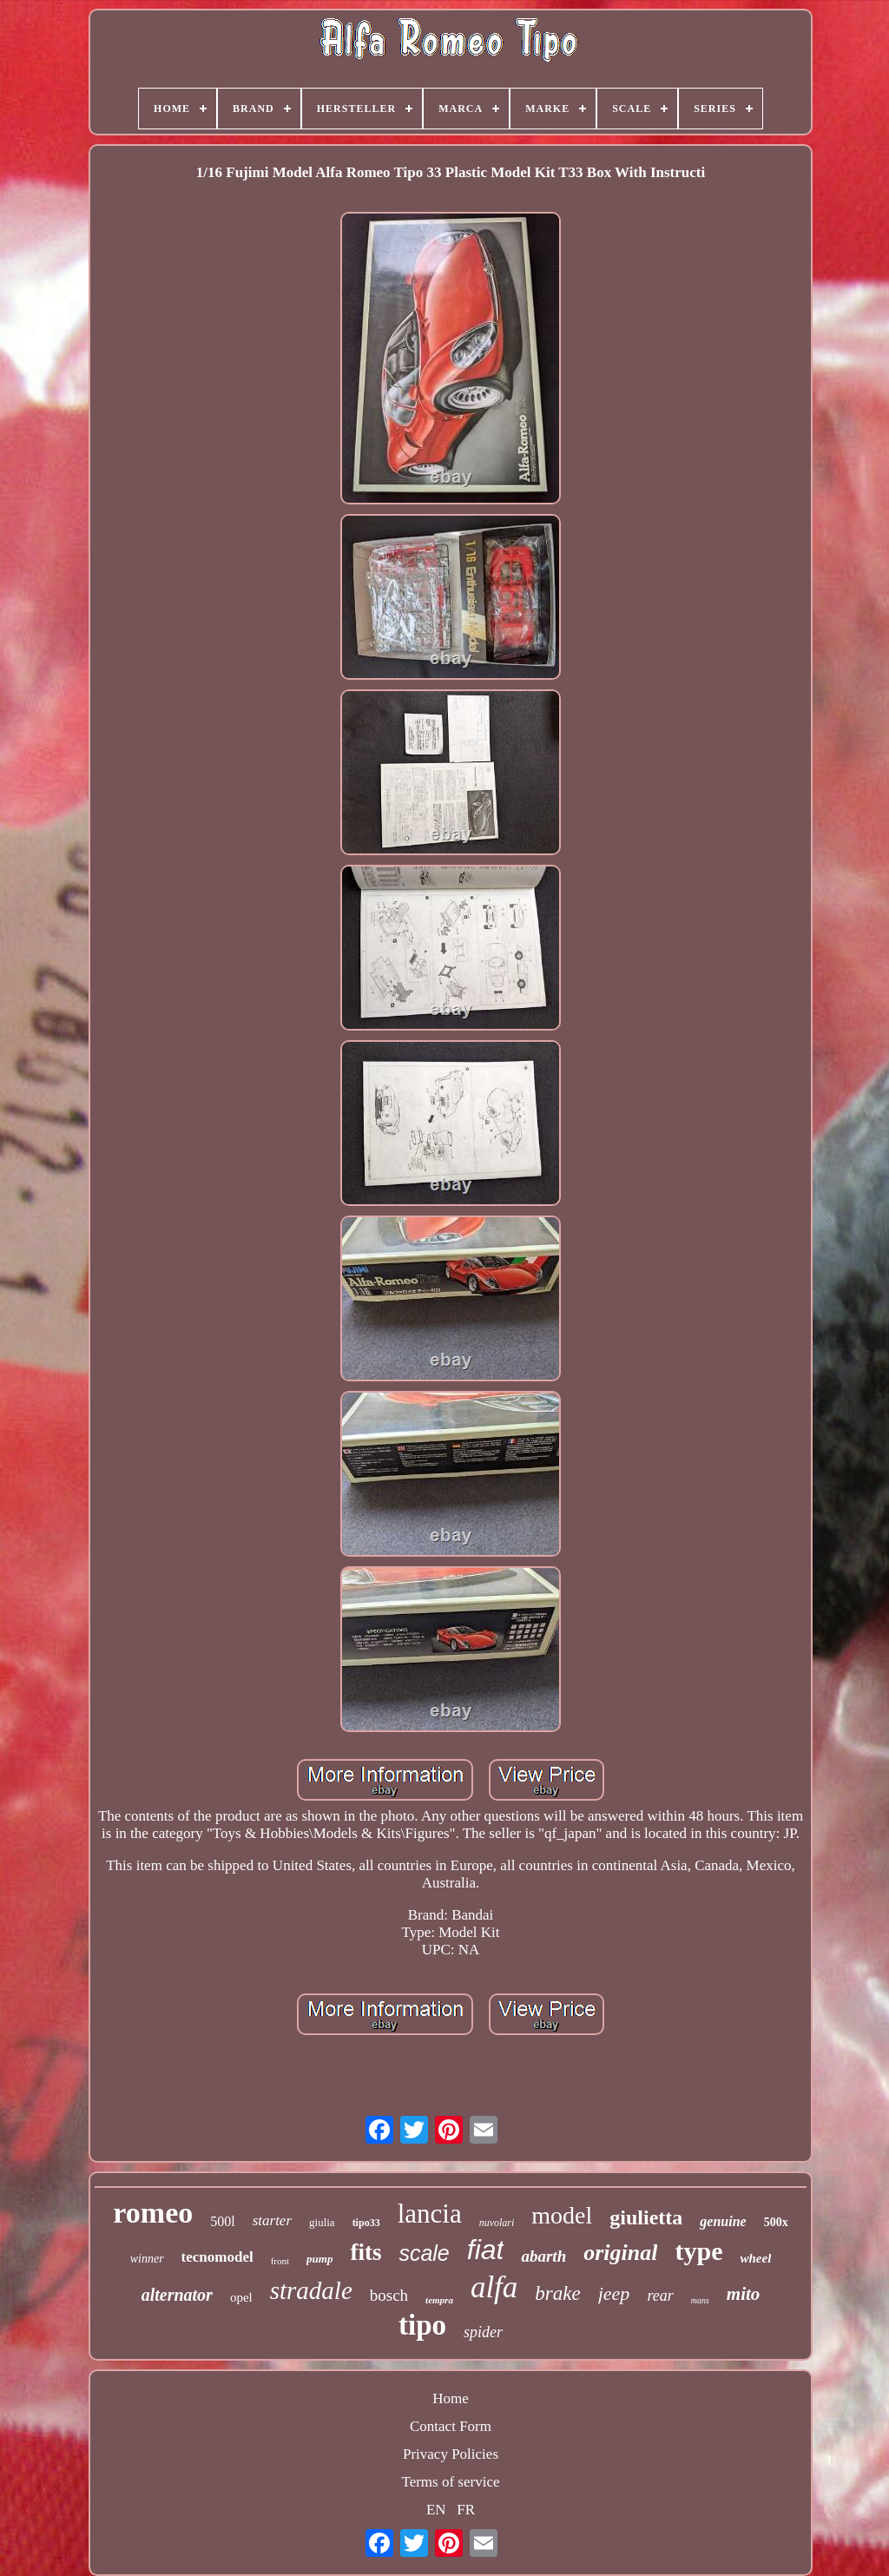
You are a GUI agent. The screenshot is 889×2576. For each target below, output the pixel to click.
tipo (422, 2325)
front (280, 2261)
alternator (177, 2294)
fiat (485, 2249)
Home (450, 2398)
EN (436, 2509)
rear (660, 2295)
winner (147, 2258)
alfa (494, 2287)
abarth (543, 2256)
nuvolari (497, 2223)
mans (700, 2300)
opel (241, 2297)
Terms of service (450, 2482)
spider (483, 2332)
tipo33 (366, 2223)
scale (423, 2253)
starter (272, 2220)
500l (222, 2221)
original (620, 2252)
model (561, 2215)
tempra (439, 2300)
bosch (389, 2295)
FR (466, 2509)
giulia (322, 2222)
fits (365, 2252)
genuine (723, 2221)
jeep (614, 2293)
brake (557, 2293)
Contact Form (450, 2426)
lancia (430, 2213)
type (698, 2251)
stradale (311, 2290)
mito (744, 2293)
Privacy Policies (450, 2454)
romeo (153, 2213)
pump (319, 2258)
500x (776, 2222)
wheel (755, 2258)
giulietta (645, 2217)
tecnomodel (217, 2257)
